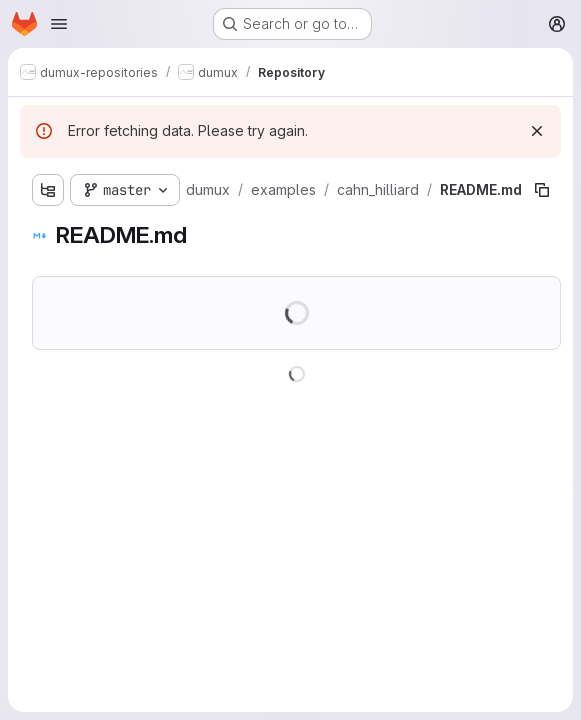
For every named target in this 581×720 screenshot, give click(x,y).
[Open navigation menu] (59, 24)
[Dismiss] (537, 131)
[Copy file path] (542, 190)
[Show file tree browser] (48, 190)
